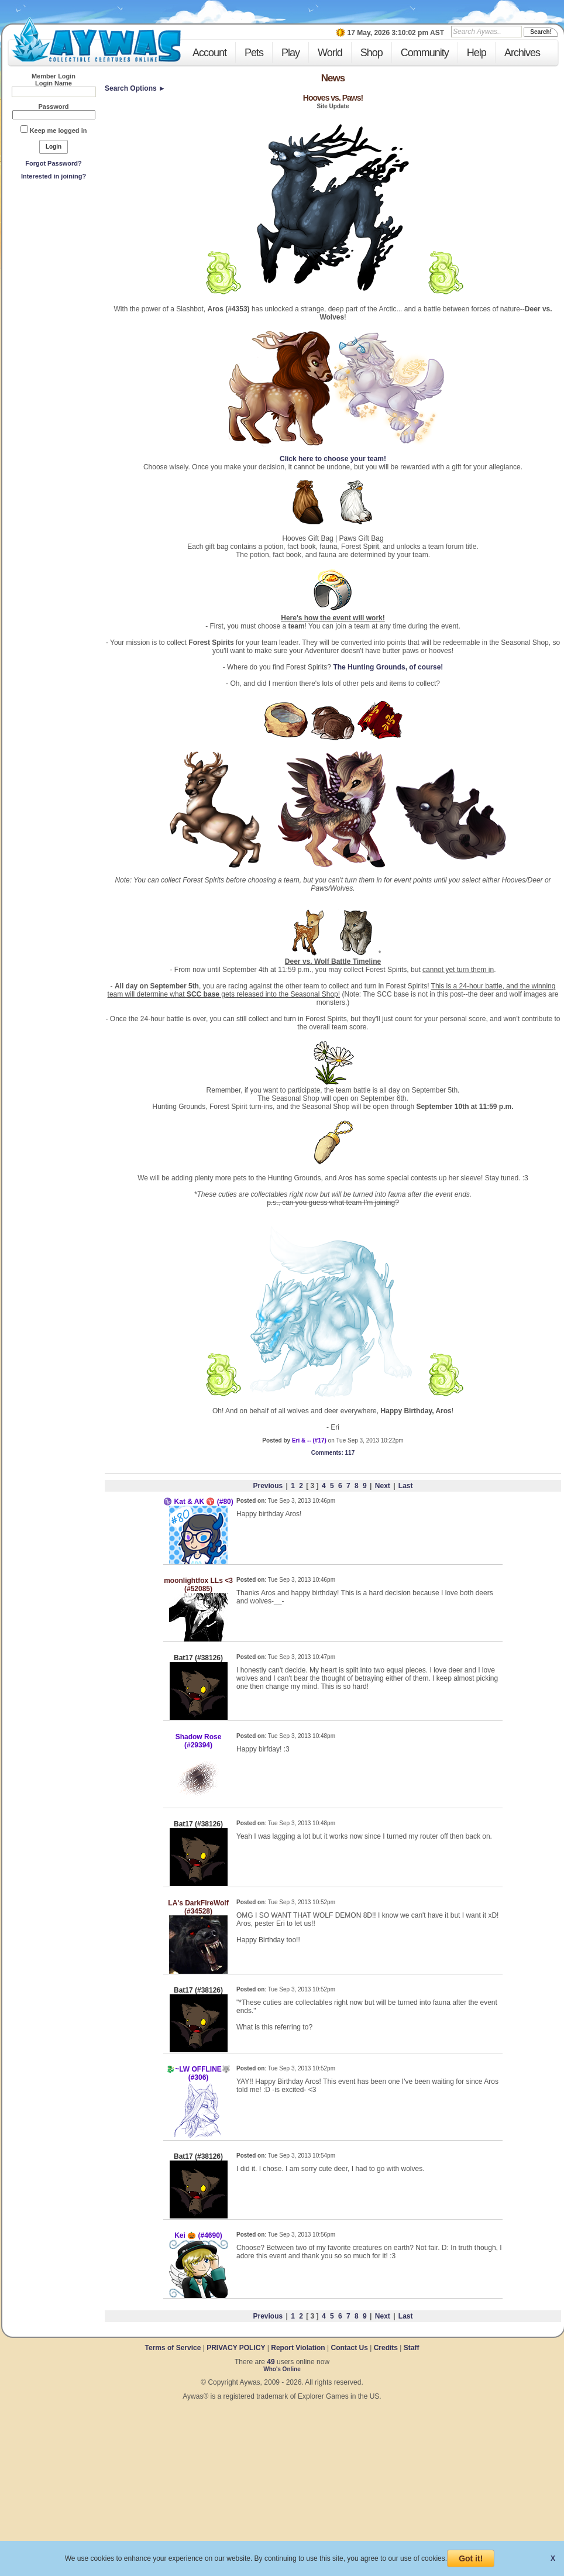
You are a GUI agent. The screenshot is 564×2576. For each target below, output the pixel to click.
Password (54, 106)
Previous (268, 1486)
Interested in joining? (53, 176)
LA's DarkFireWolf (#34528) (198, 1907)
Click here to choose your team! (333, 459)
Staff (411, 2348)
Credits (386, 2348)
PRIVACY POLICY (236, 2348)
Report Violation (298, 2348)
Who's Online (282, 2369)
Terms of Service (174, 2348)
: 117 (333, 1453)
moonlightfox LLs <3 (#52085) (198, 1584)
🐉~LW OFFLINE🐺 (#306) (198, 2073)
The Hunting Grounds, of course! (388, 667)
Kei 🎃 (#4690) (198, 2235)
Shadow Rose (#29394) (199, 1741)
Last (405, 1486)
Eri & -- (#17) (309, 1440)
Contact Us (349, 2348)
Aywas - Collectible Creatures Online (96, 39)
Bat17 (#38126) (198, 1658)
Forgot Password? (53, 163)
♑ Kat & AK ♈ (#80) (198, 1501)
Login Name (53, 83)
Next (382, 1486)
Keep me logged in (58, 130)
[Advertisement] (54, 270)
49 (270, 2362)
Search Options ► (135, 88)
